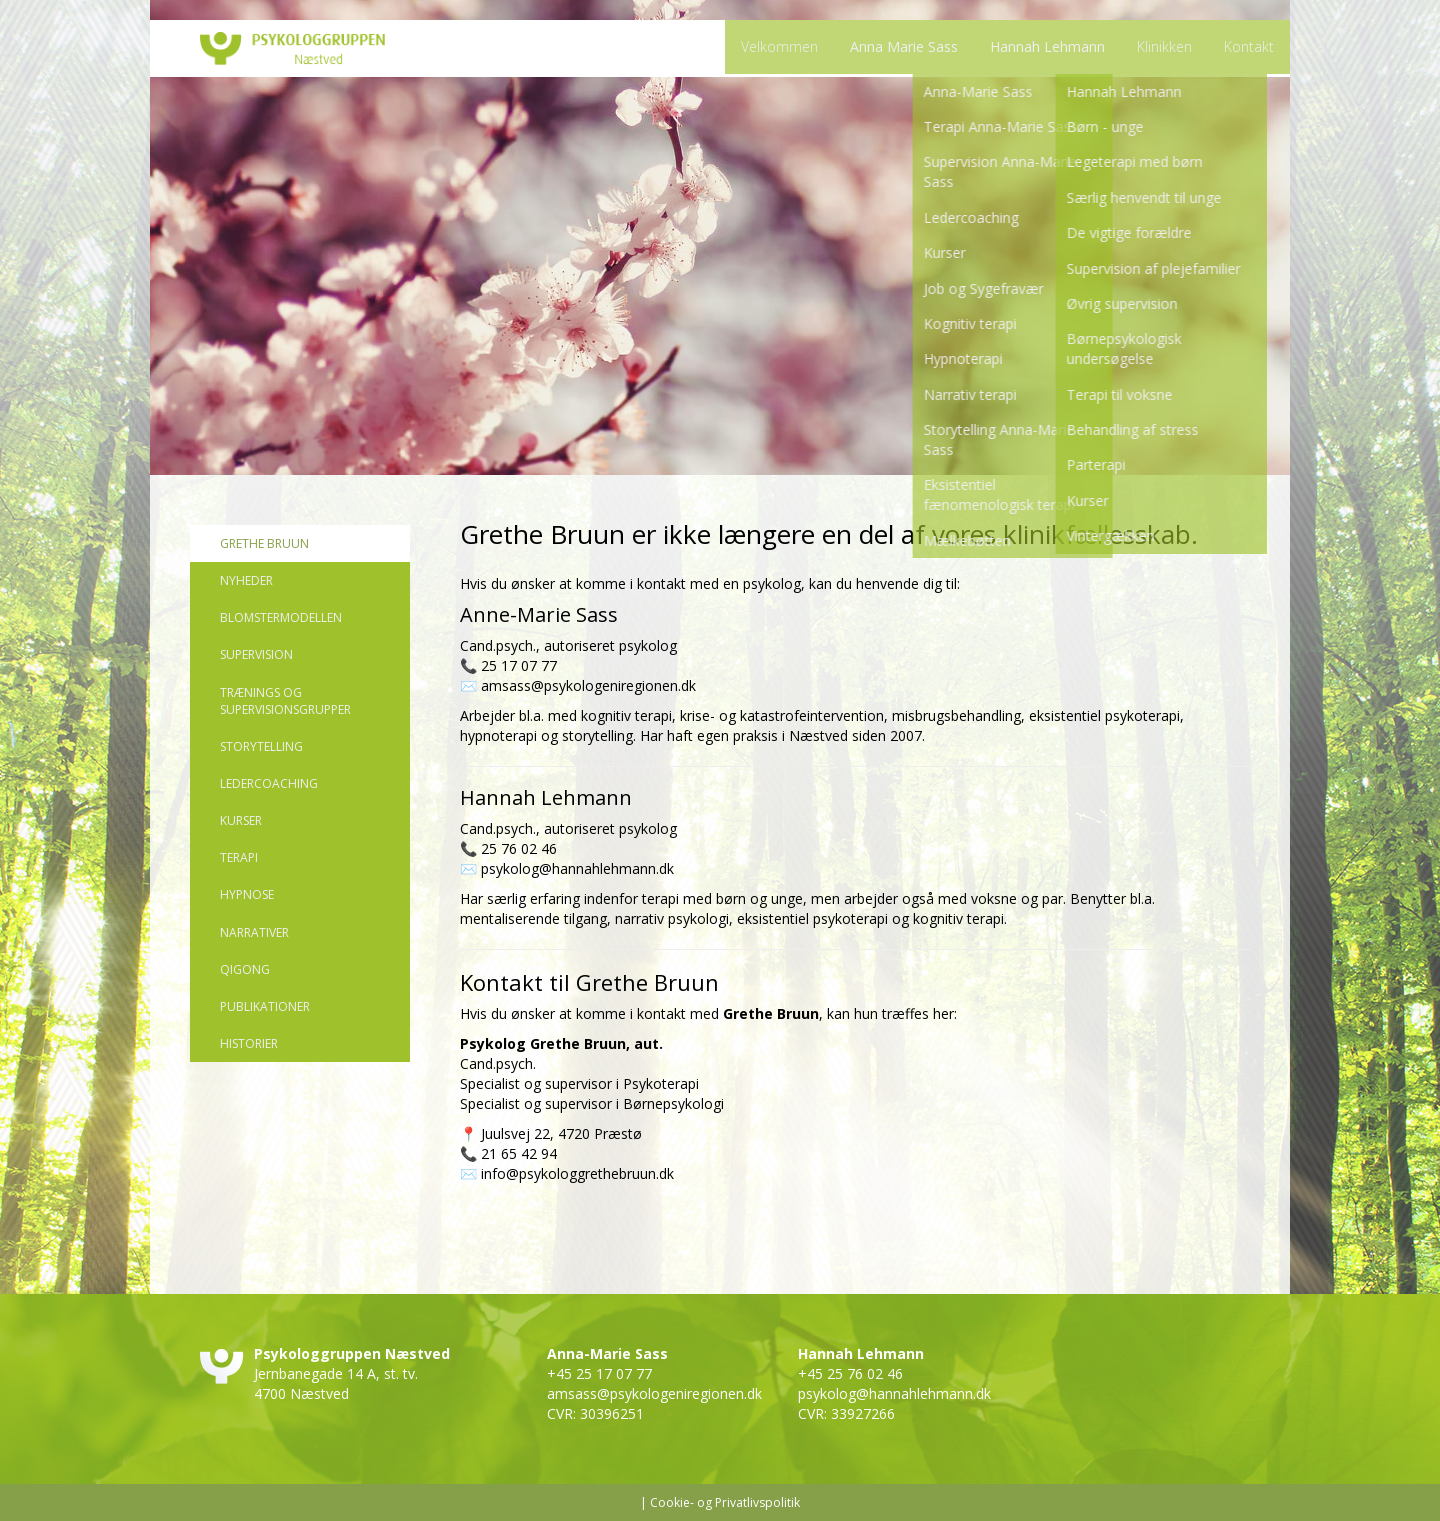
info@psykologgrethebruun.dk (577, 1173)
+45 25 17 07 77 (599, 1373)
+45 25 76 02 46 (850, 1373)
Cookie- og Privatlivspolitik (725, 1502)
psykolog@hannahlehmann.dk (577, 868)
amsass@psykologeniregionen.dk (588, 685)
